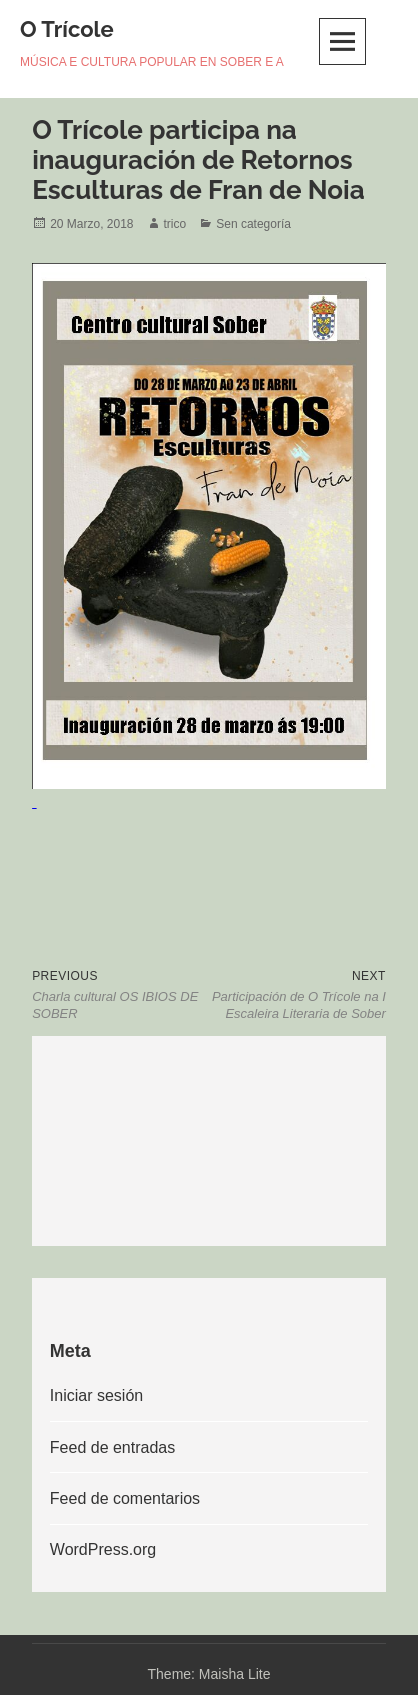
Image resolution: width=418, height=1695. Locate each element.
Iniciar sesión (96, 1395)
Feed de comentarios (125, 1498)
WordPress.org (103, 1549)
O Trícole (67, 29)
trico (175, 224)
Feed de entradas (112, 1447)
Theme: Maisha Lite (209, 1674)
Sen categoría (253, 224)
